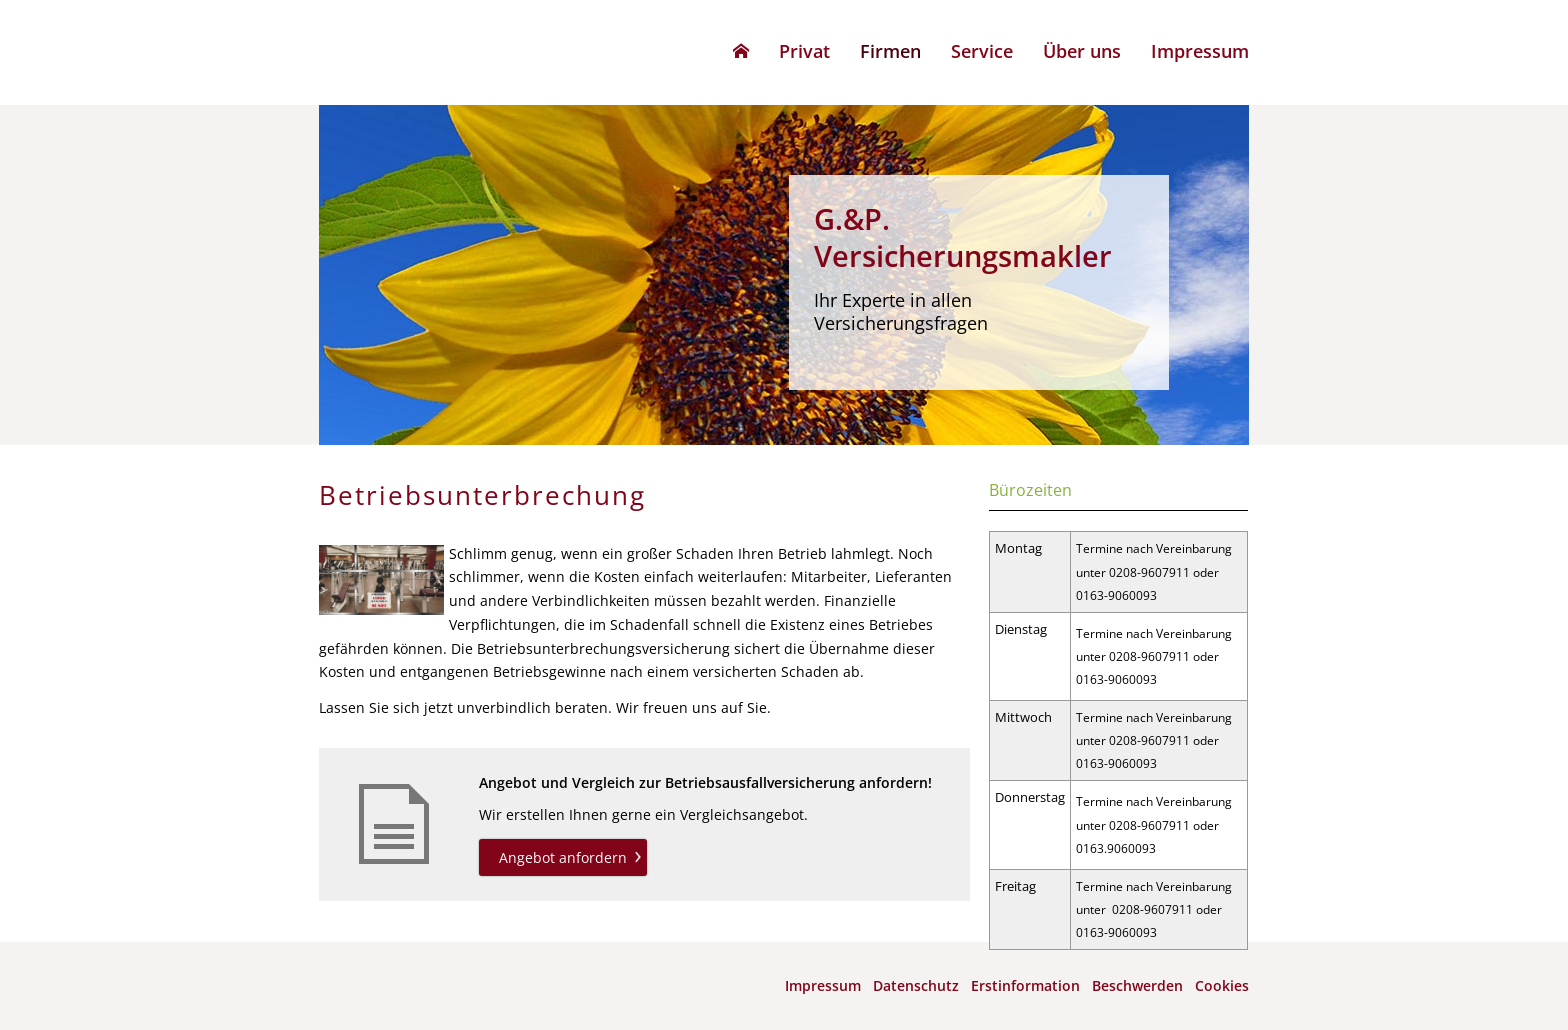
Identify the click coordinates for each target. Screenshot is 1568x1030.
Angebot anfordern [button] (563, 857)
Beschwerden (1137, 985)
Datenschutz (916, 985)
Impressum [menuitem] (1200, 51)
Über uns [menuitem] (1082, 51)
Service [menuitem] (982, 51)
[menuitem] (741, 51)
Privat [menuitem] (804, 51)
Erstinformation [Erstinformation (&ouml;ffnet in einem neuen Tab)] (1025, 985)
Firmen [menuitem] (890, 51)
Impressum (823, 985)
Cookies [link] (1222, 985)
